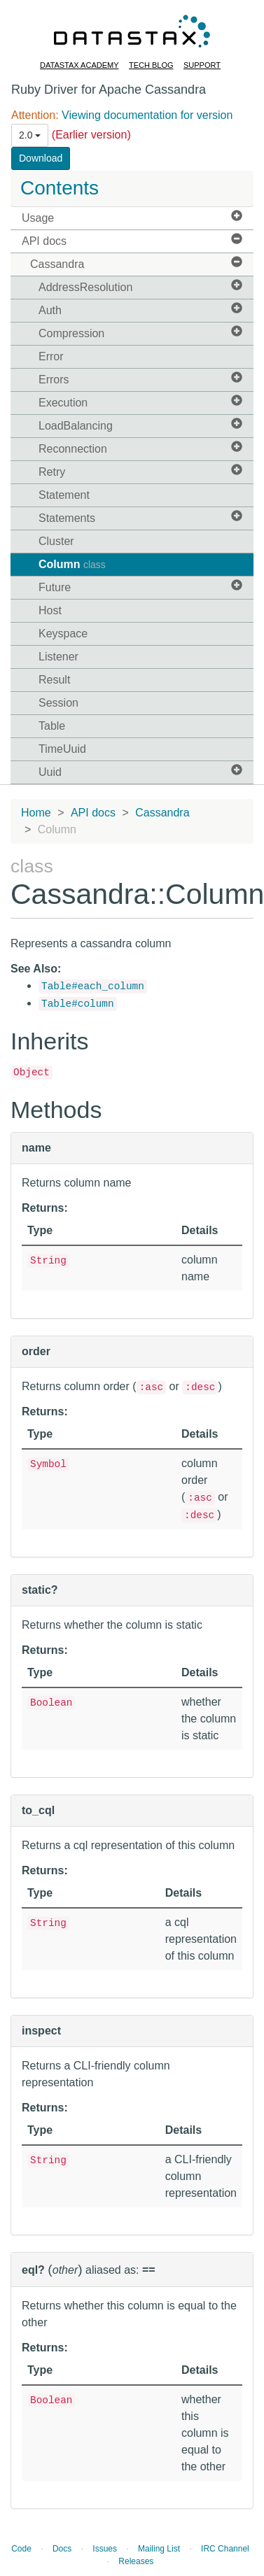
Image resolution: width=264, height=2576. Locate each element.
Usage (132, 217)
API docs (132, 240)
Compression (140, 332)
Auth (140, 309)
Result (54, 680)
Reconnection (140, 448)
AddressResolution (140, 286)
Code (21, 2549)
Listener (58, 657)
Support (202, 65)
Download (40, 158)
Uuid (140, 771)
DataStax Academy (79, 65)
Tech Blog (151, 65)
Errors (140, 378)
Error (51, 356)
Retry (140, 471)
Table (52, 726)
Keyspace (63, 633)
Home (36, 813)
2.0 (30, 135)
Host (50, 610)
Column (72, 564)
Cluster (56, 541)
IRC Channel (225, 2549)
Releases (135, 2561)
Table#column (77, 1004)
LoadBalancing (140, 425)
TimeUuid (62, 749)
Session (58, 703)
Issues (104, 2549)
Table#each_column (92, 986)
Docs (62, 2549)
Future (140, 586)
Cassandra (136, 263)
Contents (59, 188)
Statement (64, 495)
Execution (140, 402)
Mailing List (159, 2549)
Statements (140, 517)
